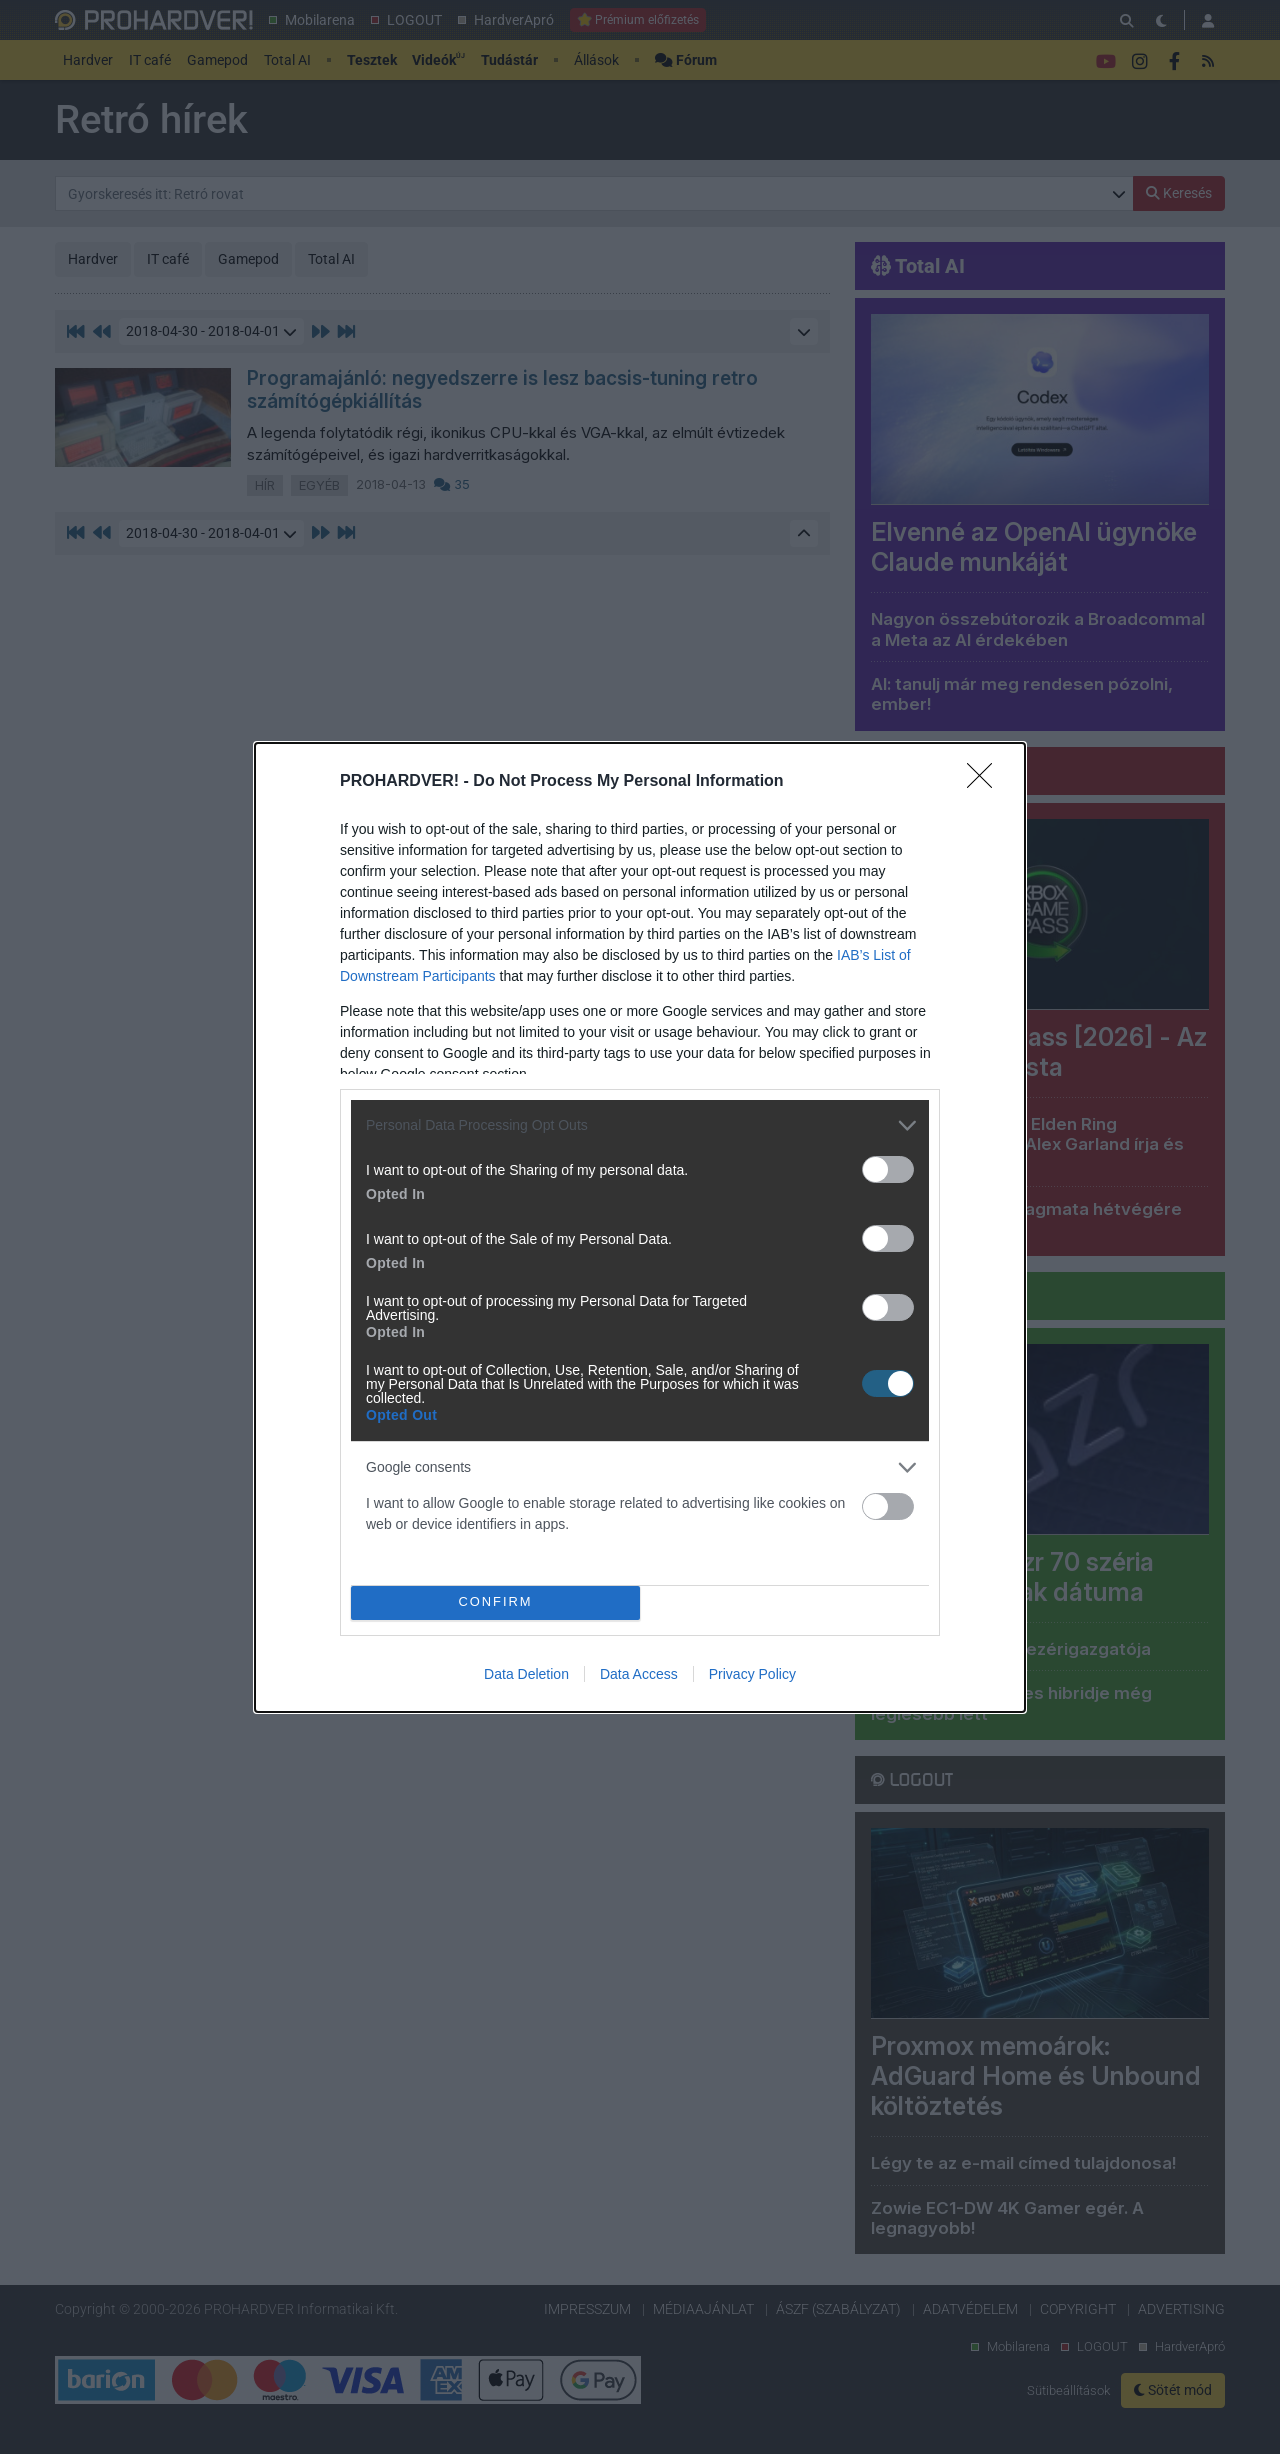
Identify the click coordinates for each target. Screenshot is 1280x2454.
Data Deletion (526, 1674)
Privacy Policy (752, 1674)
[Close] (986, 782)
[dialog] (640, 1227)
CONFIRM (495, 1602)
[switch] (888, 1169)
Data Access (639, 1674)
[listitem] (640, 1125)
